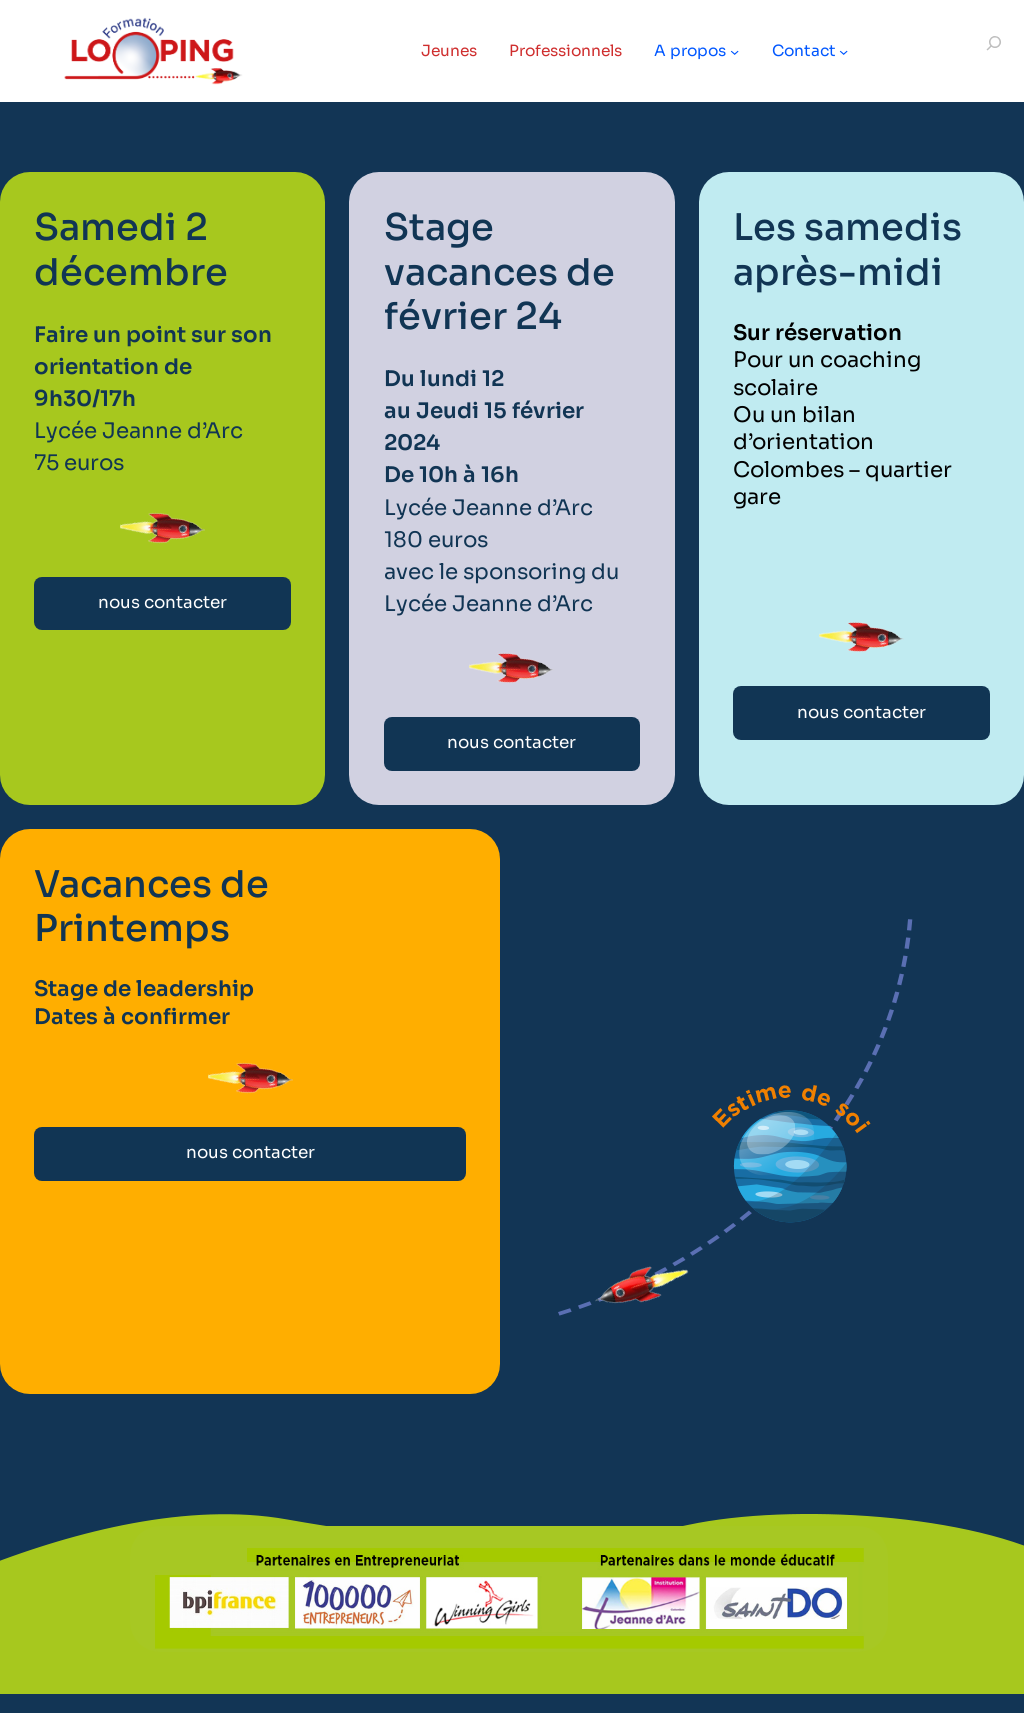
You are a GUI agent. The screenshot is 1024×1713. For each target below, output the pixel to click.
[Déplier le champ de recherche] (994, 51)
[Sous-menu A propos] (738, 50)
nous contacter (162, 603)
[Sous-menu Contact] (848, 50)
